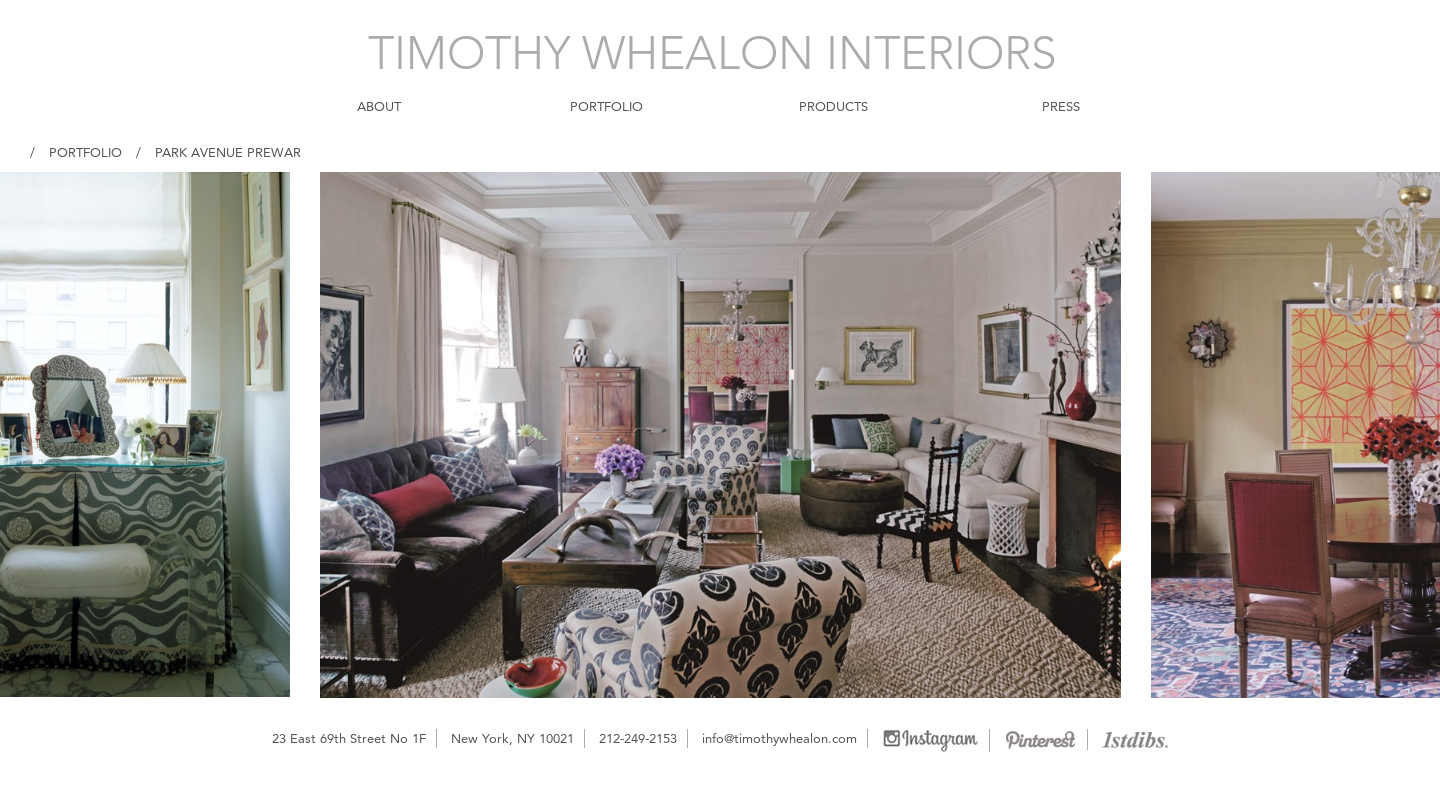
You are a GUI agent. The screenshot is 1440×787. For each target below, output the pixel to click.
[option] (720, 435)
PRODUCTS (833, 106)
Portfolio (85, 152)
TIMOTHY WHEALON (712, 53)
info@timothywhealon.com (779, 738)
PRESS (1061, 106)
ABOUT (379, 106)
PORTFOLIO (606, 106)
